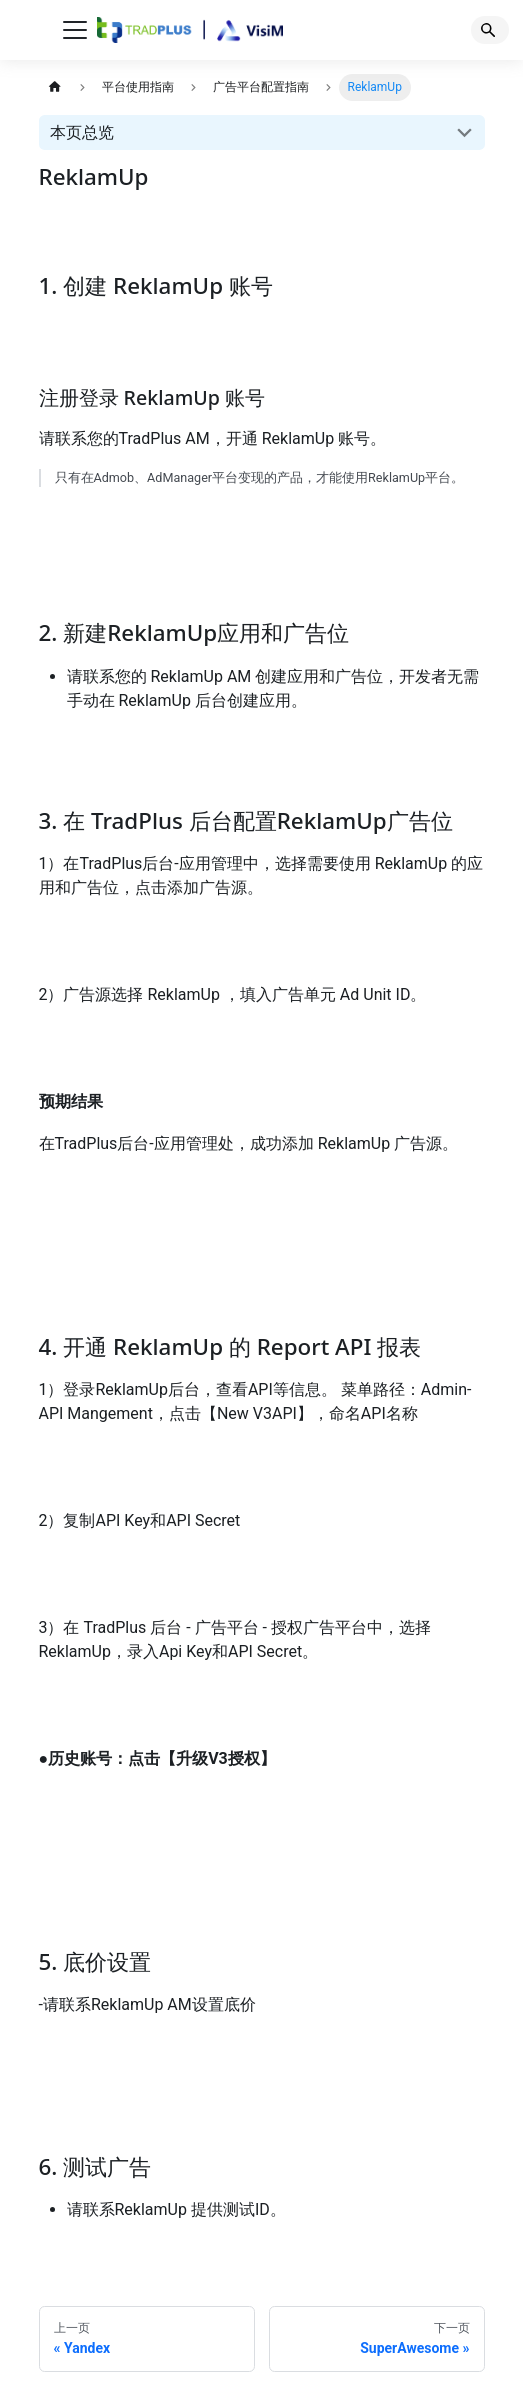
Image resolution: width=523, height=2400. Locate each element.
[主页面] (55, 87)
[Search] (490, 30)
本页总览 (82, 132)
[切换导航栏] (75, 30)
